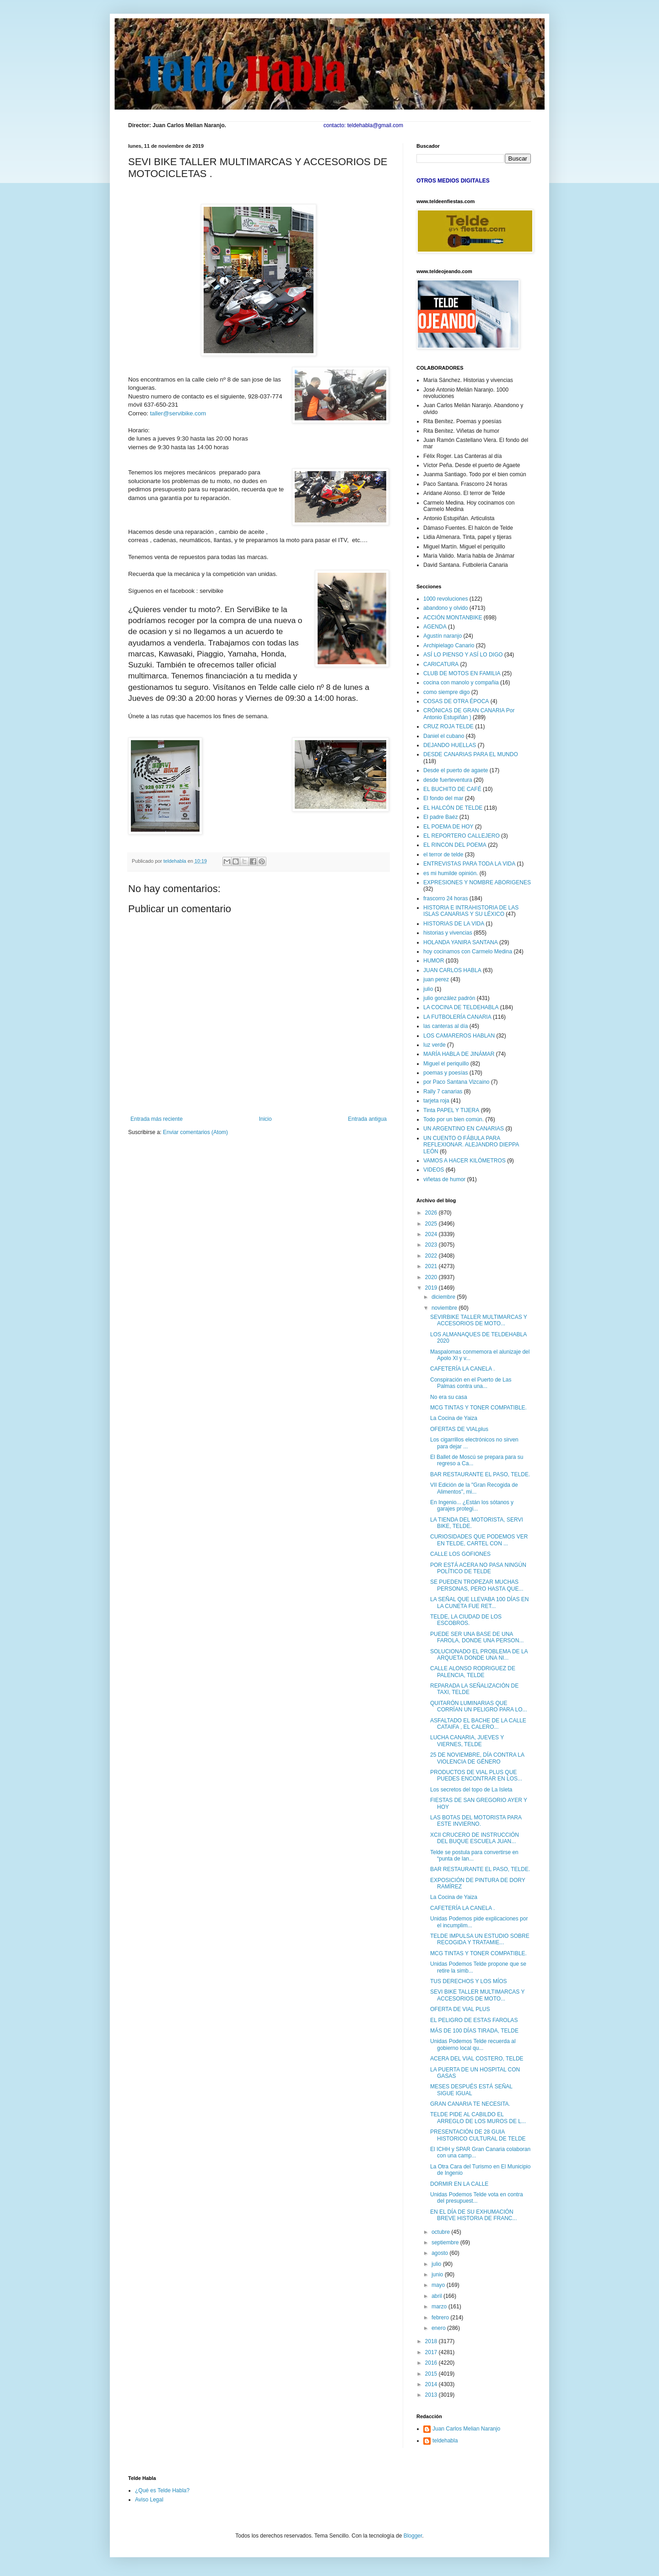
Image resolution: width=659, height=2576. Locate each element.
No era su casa (448, 1397)
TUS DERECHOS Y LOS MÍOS (468, 1981)
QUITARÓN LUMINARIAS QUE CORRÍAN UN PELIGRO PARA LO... (478, 1706)
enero (439, 2328)
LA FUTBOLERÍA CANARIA (457, 1017)
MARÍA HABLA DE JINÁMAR (458, 1054)
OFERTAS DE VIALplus (459, 1429)
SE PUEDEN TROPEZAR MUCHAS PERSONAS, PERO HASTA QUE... (477, 1585)
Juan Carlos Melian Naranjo (466, 2428)
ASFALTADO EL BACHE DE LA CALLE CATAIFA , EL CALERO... (478, 1723)
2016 (432, 2363)
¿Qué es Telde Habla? (162, 2490)
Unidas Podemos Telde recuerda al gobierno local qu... (473, 2044)
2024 (432, 1234)
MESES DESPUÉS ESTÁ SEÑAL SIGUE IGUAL (471, 2089)
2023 (432, 1245)
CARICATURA (441, 664)
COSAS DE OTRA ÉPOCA (456, 701)
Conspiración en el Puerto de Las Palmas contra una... (470, 1383)
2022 (432, 1256)
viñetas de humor (444, 1179)
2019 (432, 1288)
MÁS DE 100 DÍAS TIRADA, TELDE (474, 2030)
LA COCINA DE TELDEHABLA (461, 1007)
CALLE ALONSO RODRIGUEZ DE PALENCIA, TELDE (472, 1671)
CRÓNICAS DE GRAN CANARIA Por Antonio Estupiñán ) (468, 713)
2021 (432, 1266)
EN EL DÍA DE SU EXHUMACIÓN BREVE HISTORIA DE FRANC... (473, 2215)
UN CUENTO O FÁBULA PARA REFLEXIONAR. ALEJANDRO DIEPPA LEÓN (471, 1145)
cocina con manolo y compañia (461, 682)
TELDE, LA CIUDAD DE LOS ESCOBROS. (466, 1619)
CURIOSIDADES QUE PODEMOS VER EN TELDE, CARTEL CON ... (479, 1539)
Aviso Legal (149, 2499)
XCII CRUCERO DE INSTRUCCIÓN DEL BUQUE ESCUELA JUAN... (474, 1838)
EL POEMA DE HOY (448, 826)
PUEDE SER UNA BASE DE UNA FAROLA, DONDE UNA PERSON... (477, 1637)
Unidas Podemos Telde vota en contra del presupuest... (476, 2197)
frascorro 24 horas (445, 898)
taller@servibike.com (178, 413)
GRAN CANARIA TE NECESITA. (470, 2104)
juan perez (436, 979)
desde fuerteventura (447, 780)
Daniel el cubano (443, 736)
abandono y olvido (445, 608)
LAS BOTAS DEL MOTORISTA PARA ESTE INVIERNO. (475, 1820)
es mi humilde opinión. (450, 873)
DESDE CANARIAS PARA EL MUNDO (470, 754)
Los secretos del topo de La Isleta (471, 1789)
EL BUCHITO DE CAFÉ (452, 789)
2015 (432, 2374)
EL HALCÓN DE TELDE (452, 808)
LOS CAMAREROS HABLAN (459, 1036)
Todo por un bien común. (453, 1119)
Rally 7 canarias (442, 1091)
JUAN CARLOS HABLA (452, 970)
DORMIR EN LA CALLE (459, 2184)
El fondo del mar (443, 798)
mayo (439, 2285)
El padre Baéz (440, 817)
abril (437, 2296)
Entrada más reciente (156, 1119)
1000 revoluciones (445, 599)
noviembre (445, 1308)
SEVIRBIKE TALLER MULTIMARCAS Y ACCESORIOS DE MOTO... (478, 1320)
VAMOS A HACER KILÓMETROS (464, 1160)
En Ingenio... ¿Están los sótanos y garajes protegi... (471, 1505)
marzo (440, 2306)
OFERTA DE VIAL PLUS (460, 2009)
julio (428, 989)
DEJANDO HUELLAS (449, 745)
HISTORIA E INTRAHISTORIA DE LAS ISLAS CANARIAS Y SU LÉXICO (471, 910)
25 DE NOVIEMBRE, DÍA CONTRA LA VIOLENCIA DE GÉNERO (477, 1758)
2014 (432, 2384)
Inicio (265, 1119)
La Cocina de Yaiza (453, 1418)
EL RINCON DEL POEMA (454, 845)
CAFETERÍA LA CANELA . (462, 1369)
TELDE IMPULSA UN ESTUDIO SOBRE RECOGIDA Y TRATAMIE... (479, 1939)
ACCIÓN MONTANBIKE (452, 617)
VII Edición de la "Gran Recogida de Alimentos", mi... (474, 1488)
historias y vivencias (447, 933)
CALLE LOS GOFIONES (460, 1554)
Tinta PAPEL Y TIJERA (451, 1110)
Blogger (413, 2536)
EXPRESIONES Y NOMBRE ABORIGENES (477, 882)
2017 (432, 2352)
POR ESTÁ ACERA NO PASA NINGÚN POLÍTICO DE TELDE (478, 1568)
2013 (432, 2395)
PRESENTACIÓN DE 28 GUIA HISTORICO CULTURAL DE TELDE (478, 2135)
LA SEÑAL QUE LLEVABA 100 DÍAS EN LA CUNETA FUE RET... (479, 1602)
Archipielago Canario (448, 645)
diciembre (444, 1297)
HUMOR (433, 960)
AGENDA (435, 627)
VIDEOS (433, 1170)
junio (438, 2274)
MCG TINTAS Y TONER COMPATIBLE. (478, 1407)
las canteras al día (445, 1026)
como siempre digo (446, 692)
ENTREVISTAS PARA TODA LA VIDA (469, 863)
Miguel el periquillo (446, 1063)
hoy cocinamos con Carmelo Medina (467, 951)
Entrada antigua (367, 1119)
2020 (432, 1277)
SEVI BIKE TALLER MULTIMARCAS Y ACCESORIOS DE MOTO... (477, 1995)
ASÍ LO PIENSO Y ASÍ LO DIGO (463, 654)
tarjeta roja (436, 1100)
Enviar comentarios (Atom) (195, 1132)
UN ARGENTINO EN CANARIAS (463, 1128)
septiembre (446, 2242)
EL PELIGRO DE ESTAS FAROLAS (474, 2020)
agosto (440, 2253)
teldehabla (445, 2440)
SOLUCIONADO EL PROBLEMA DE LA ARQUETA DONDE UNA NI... (479, 1654)
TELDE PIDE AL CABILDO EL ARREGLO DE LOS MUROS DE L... (478, 2117)
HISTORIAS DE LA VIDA (453, 923)
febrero (441, 2317)
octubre (441, 2232)
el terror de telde (443, 854)
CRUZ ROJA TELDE (448, 726)
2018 (432, 2341)
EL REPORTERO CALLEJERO (461, 836)
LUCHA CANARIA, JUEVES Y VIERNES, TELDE (467, 1740)
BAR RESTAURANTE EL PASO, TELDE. (480, 1474)
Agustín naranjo (442, 636)
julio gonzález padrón (449, 998)
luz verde (434, 1045)
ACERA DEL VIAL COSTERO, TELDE (477, 2058)
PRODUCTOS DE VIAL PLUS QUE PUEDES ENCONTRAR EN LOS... (476, 1775)
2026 (432, 1213)
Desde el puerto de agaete (455, 770)
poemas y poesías (445, 1073)
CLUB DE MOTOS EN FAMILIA (461, 673)
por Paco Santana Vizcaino (456, 1082)
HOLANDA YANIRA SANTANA (460, 942)
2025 (432, 1224)
